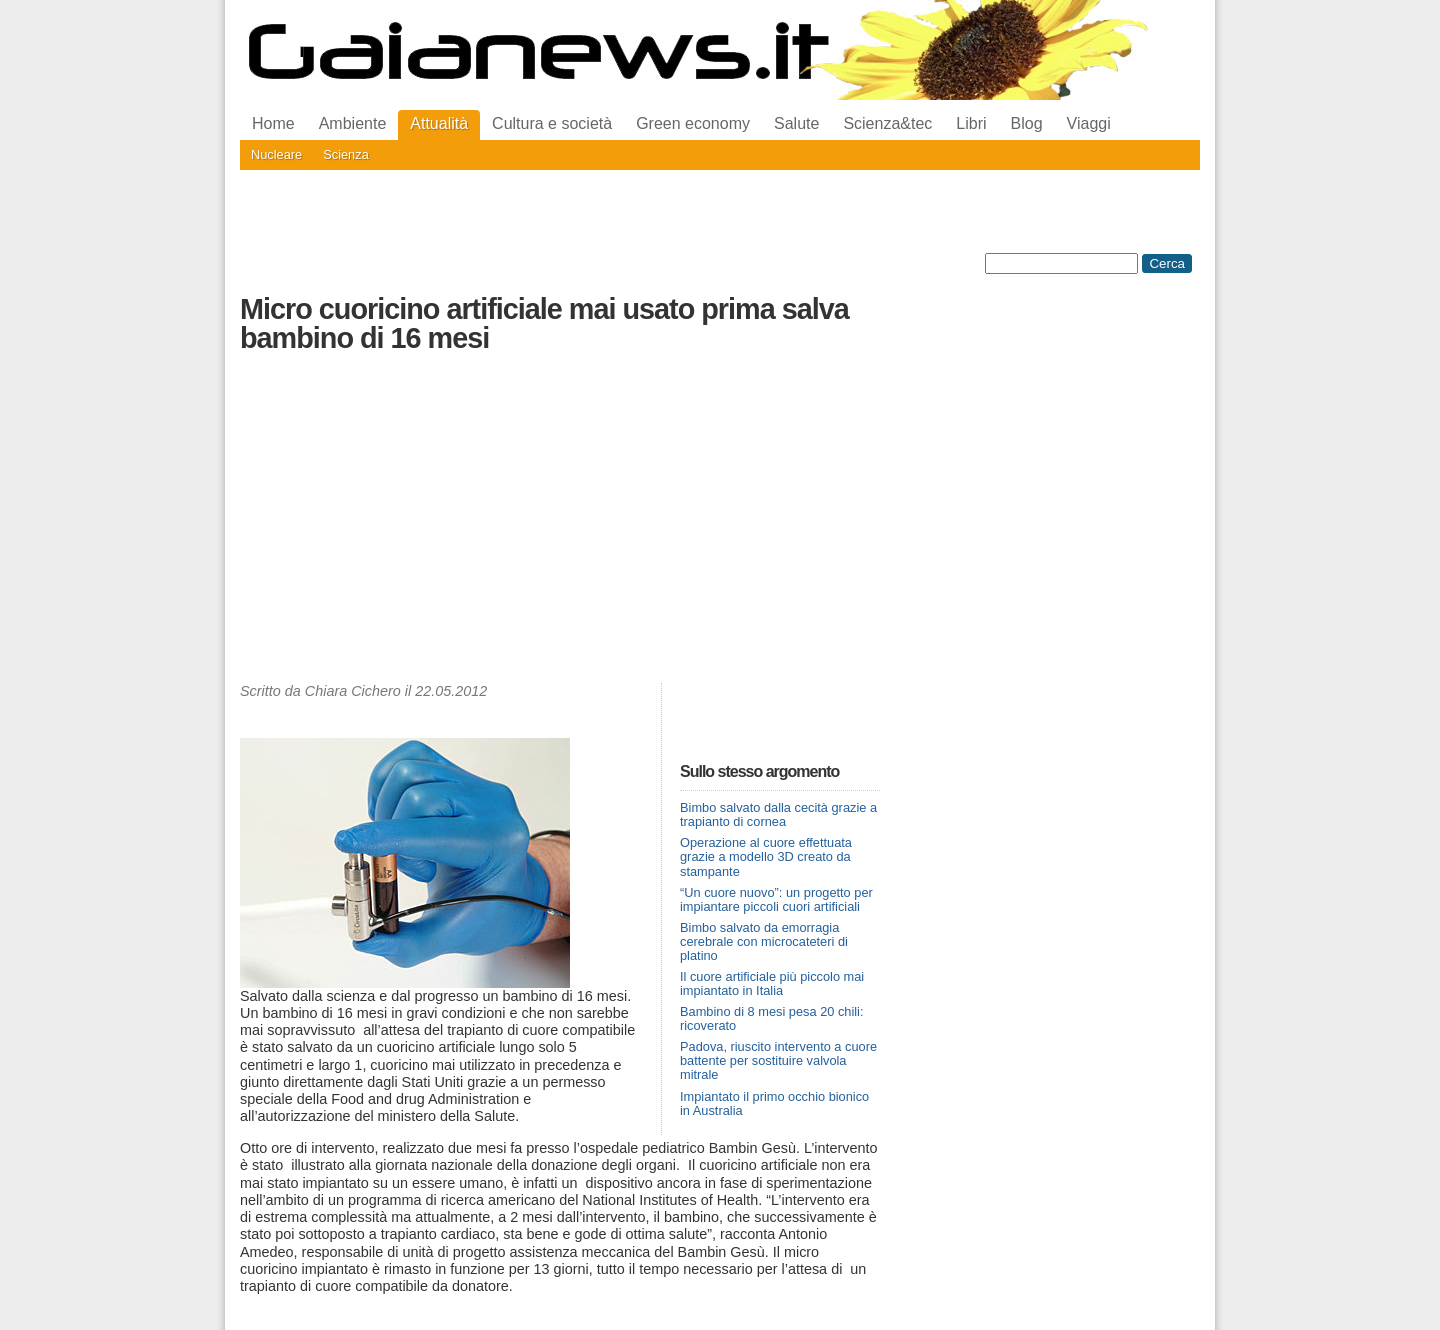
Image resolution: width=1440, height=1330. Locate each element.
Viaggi (1089, 123)
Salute (796, 123)
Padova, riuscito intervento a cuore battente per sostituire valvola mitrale (778, 1060)
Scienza (346, 154)
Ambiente (353, 123)
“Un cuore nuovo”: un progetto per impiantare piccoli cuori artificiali (776, 899)
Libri (971, 123)
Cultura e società (552, 123)
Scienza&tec (887, 123)
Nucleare (276, 154)
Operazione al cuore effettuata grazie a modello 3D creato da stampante (766, 856)
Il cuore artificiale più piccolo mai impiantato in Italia (772, 983)
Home (273, 123)
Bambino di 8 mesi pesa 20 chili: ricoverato (772, 1018)
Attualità (439, 123)
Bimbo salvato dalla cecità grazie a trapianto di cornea (778, 814)
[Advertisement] (560, 523)
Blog (1027, 123)
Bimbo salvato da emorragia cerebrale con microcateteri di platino (764, 941)
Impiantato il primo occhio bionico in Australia (774, 1103)
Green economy (693, 123)
